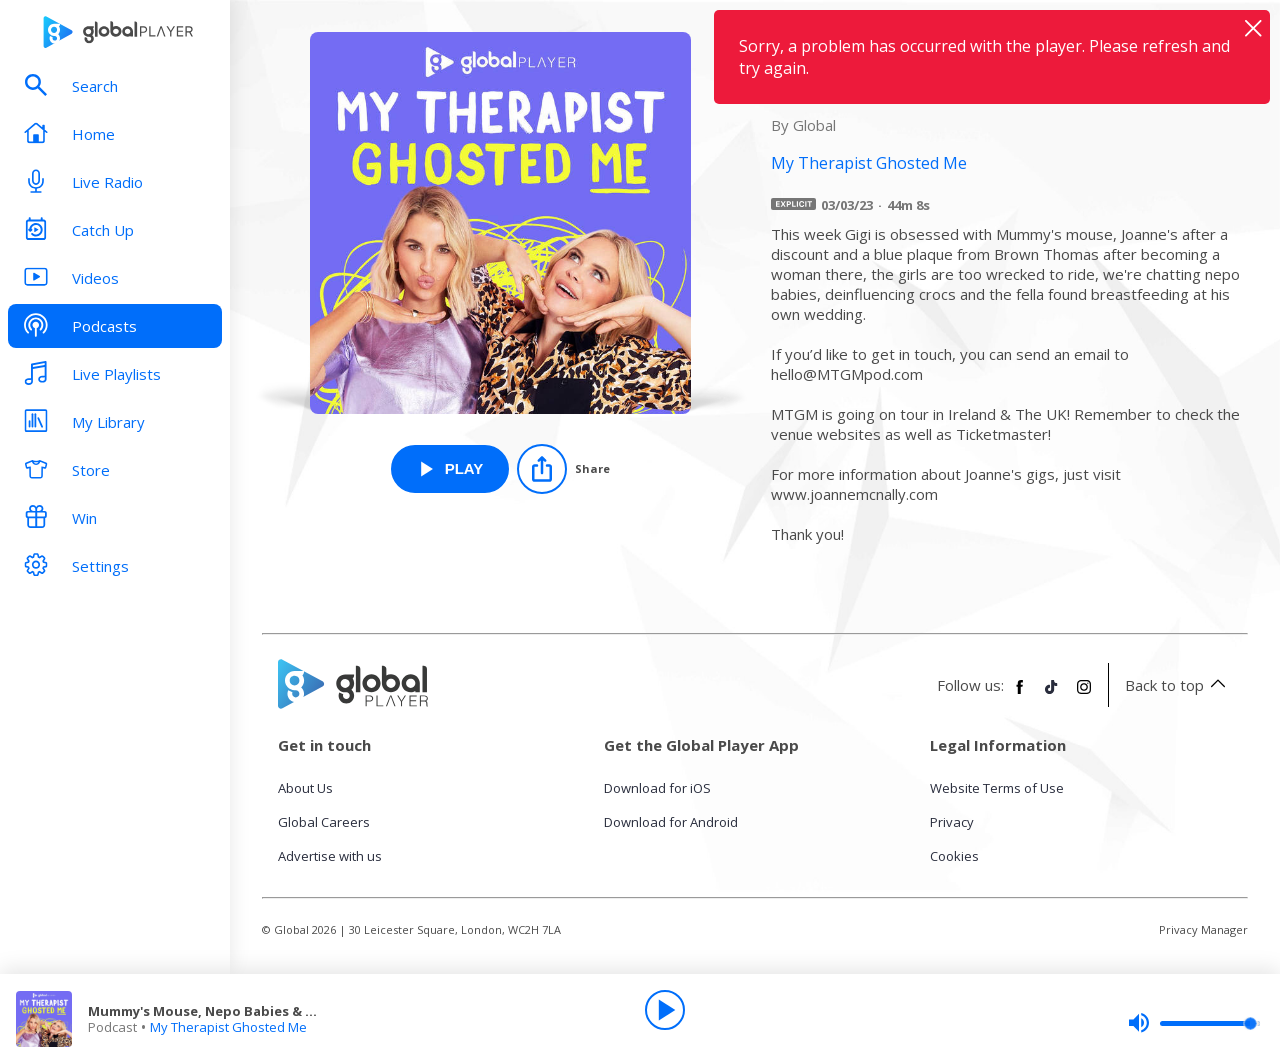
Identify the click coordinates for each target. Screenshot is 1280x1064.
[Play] (665, 1010)
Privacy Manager (1203, 929)
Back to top (1178, 685)
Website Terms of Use (997, 788)
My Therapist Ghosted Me (228, 1027)
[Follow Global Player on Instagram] (1084, 695)
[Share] (563, 469)
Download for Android (671, 822)
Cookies (954, 856)
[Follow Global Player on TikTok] (1052, 695)
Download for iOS (657, 788)
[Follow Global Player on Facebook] (1020, 695)
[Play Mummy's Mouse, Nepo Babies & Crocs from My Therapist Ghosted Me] (450, 469)
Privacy (952, 822)
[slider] (1194, 1023)
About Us (305, 788)
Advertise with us (330, 856)
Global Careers (324, 822)
